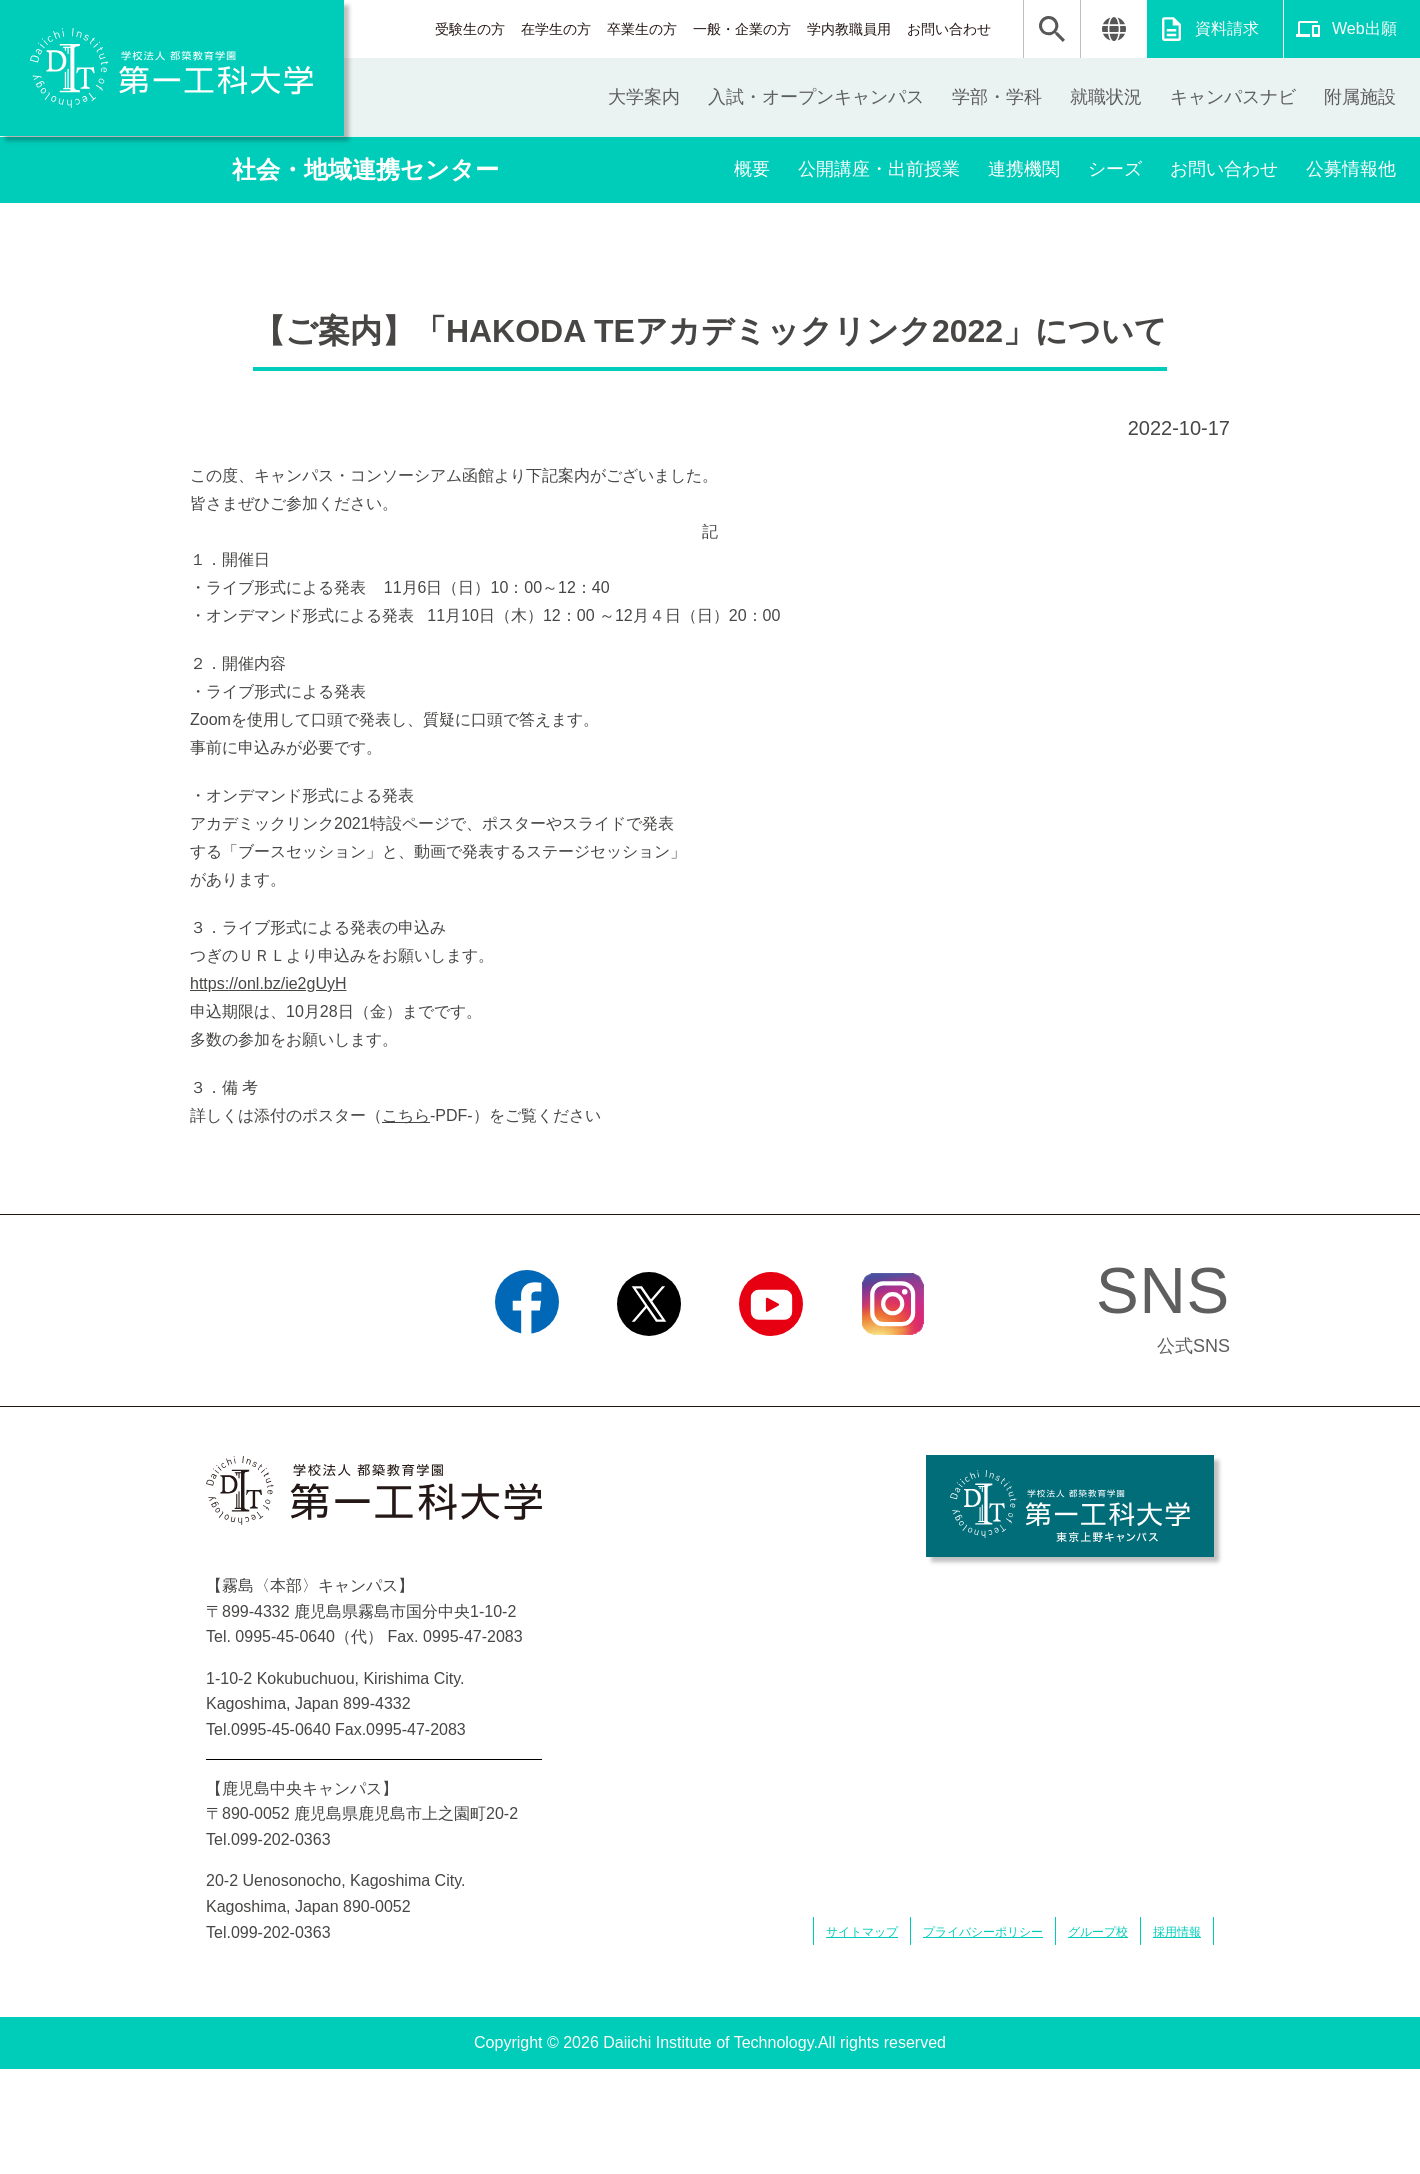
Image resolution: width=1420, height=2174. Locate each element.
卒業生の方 (642, 29)
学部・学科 (997, 97)
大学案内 (644, 97)
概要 (752, 169)
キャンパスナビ (1233, 97)
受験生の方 (470, 29)
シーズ (1115, 169)
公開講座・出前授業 (879, 169)
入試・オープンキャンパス (816, 97)
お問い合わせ (949, 29)
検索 (1052, 29)
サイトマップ (862, 1932)
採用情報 (1177, 1932)
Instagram (893, 1361)
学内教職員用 (849, 29)
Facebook (526, 1361)
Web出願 (1364, 28)
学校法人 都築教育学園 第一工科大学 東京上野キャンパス (1070, 1506)
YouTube (770, 1361)
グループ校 (1098, 1932)
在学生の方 (556, 29)
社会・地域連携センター (365, 169)
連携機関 (1024, 169)
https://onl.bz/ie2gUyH (268, 983)
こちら (406, 1115)
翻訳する (1113, 29)
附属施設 (1360, 97)
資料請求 (1227, 28)
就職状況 (1106, 97)
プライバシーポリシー (983, 1932)
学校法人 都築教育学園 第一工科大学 (172, 68)
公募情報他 (1351, 169)
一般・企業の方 (742, 29)
